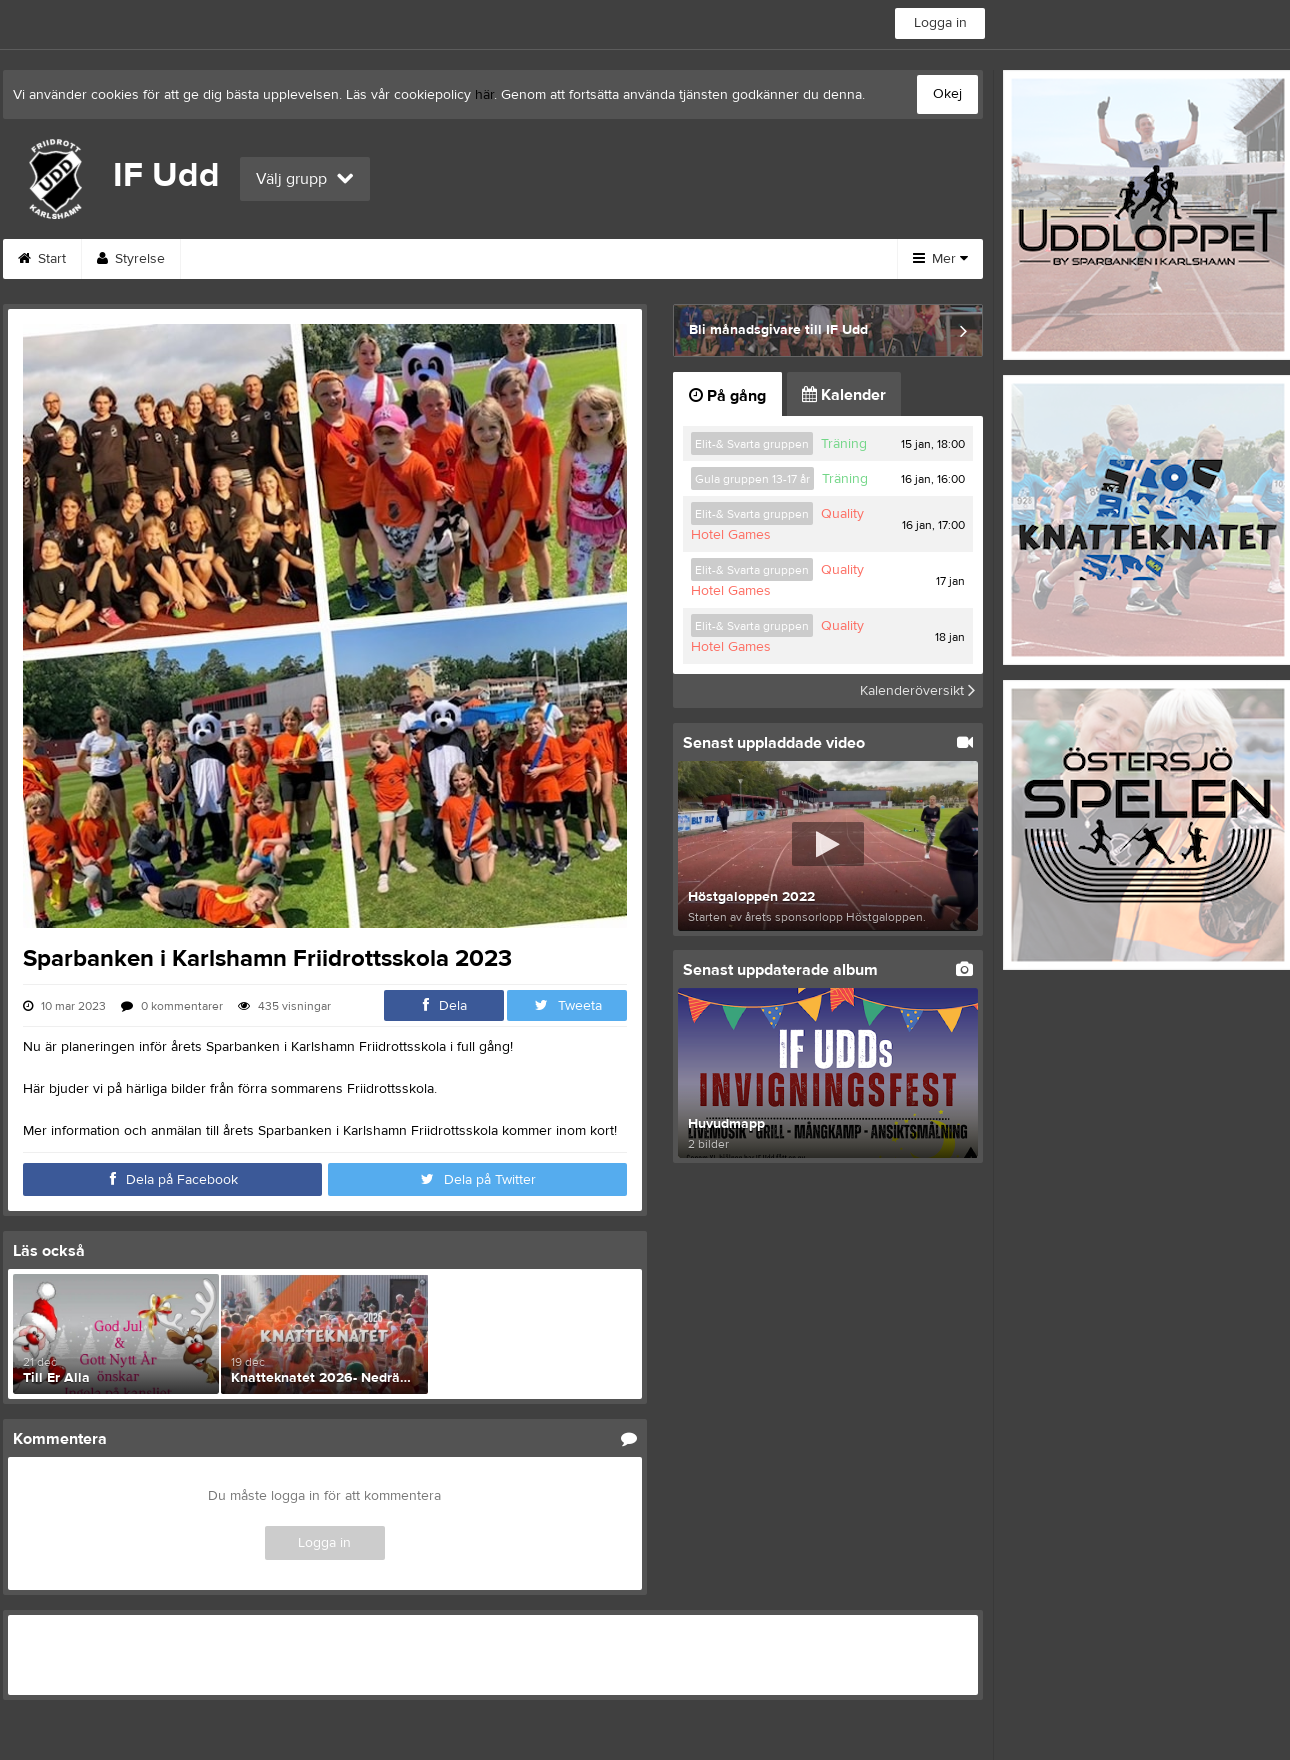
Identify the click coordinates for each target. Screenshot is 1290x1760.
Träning (844, 444)
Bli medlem (632, 259)
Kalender (844, 395)
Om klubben (416, 259)
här (484, 95)
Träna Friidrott (758, 259)
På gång (727, 396)
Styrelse (131, 259)
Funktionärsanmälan (267, 259)
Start (42, 259)
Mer (940, 259)
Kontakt (526, 259)
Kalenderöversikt (917, 691)
